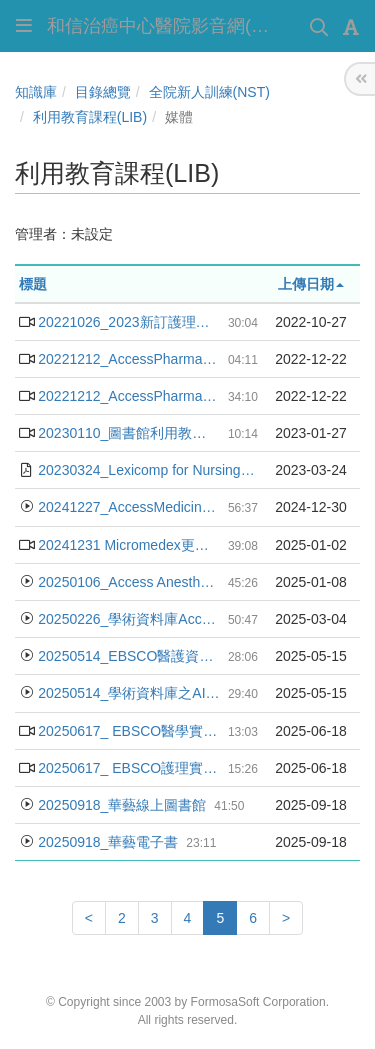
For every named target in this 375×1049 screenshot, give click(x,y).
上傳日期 (311, 284)
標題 (33, 284)
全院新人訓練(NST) (209, 92)
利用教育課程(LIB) (90, 117)
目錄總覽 (103, 92)
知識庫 (36, 92)
